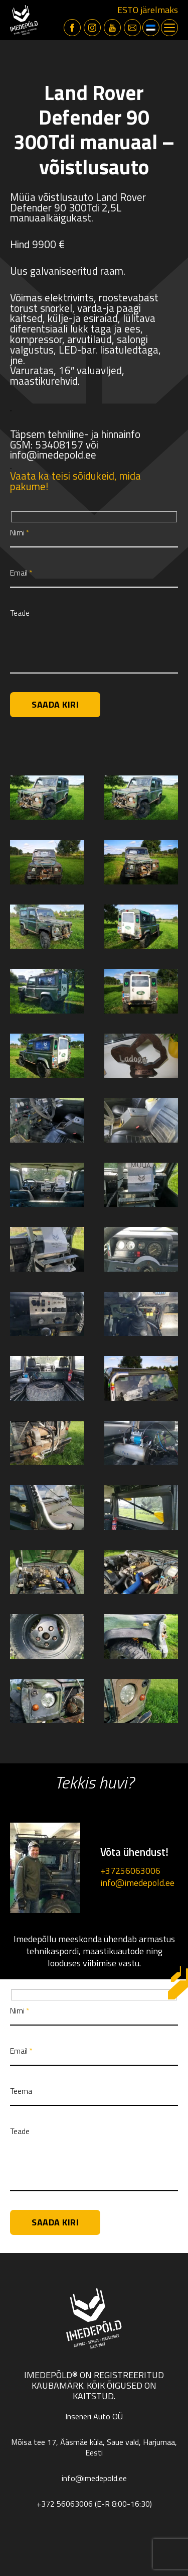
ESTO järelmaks (147, 10)
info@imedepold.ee (137, 1882)
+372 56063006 (65, 2504)
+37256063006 (130, 1870)
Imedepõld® (51, 2375)
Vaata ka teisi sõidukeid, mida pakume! (75, 481)
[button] (150, 27)
